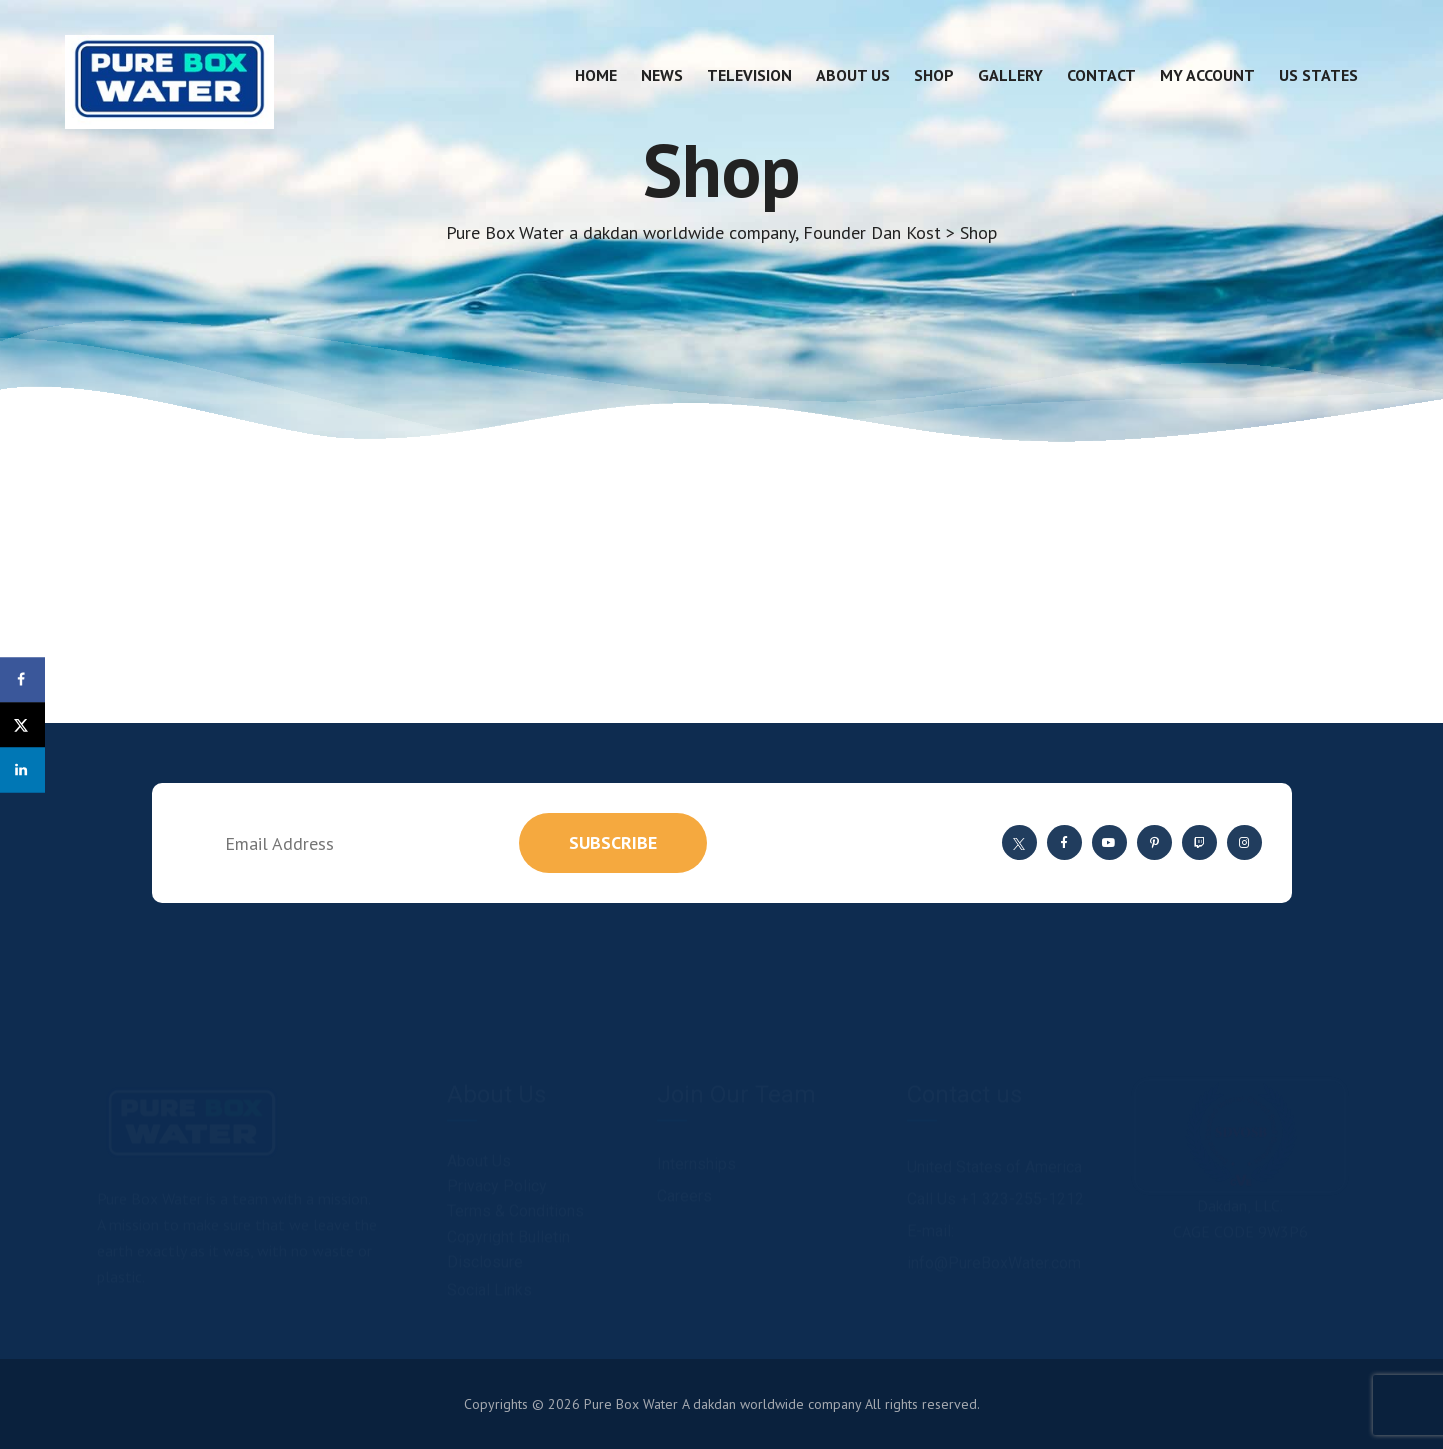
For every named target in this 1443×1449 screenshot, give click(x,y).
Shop (934, 75)
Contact (1101, 75)
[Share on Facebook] (22, 679)
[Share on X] (22, 724)
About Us (853, 75)
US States (1318, 75)
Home (596, 75)
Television (749, 75)
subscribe (613, 842)
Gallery (1010, 75)
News (662, 75)
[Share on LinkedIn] (22, 769)
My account (1207, 75)
